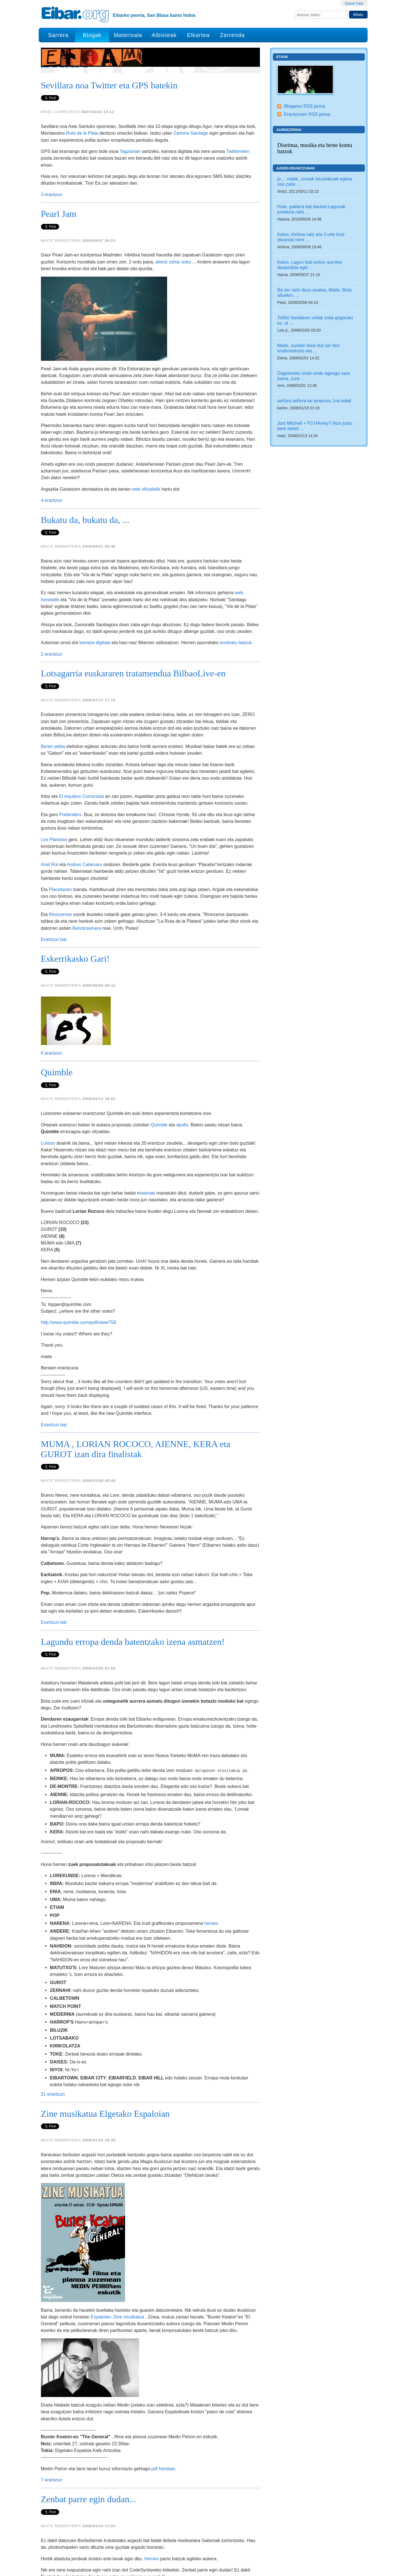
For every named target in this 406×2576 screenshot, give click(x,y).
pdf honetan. (164, 2262)
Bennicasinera (86, 928)
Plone (290, 2557)
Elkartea (198, 35)
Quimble (159, 1082)
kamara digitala (94, 642)
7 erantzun (52, 2274)
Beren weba (53, 746)
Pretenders (70, 814)
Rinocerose (60, 914)
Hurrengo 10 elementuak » (236, 2529)
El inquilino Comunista (81, 796)
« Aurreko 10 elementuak (63, 2529)
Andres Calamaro (84, 864)
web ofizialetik (146, 489)
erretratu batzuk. (236, 642)
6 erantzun (52, 1011)
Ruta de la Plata (82, 133)
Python (312, 2557)
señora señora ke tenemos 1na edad (314, 400)
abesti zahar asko (173, 261)
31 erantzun (53, 2052)
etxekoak (146, 1151)
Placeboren (60, 889)
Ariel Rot (49, 864)
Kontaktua (349, 2570)
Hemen (151, 2352)
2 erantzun (52, 653)
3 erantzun (52, 194)
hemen (211, 1881)
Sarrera (58, 35)
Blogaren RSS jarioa (304, 106)
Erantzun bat (54, 939)
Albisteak (164, 35)
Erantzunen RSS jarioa (307, 114)
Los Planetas (54, 839)
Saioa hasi (354, 3)
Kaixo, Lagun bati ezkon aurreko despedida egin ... (309, 265)
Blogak (92, 35)
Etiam (281, 57)
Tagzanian (130, 151)
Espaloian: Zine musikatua (117, 2162)
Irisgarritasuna (318, 2570)
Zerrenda (232, 35)
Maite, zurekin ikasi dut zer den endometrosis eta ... (308, 348)
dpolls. (183, 1082)
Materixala (128, 35)
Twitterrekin (237, 151)
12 (137, 2529)
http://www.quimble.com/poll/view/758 (78, 1280)
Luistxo (48, 1101)
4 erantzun (52, 500)
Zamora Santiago (191, 133)
